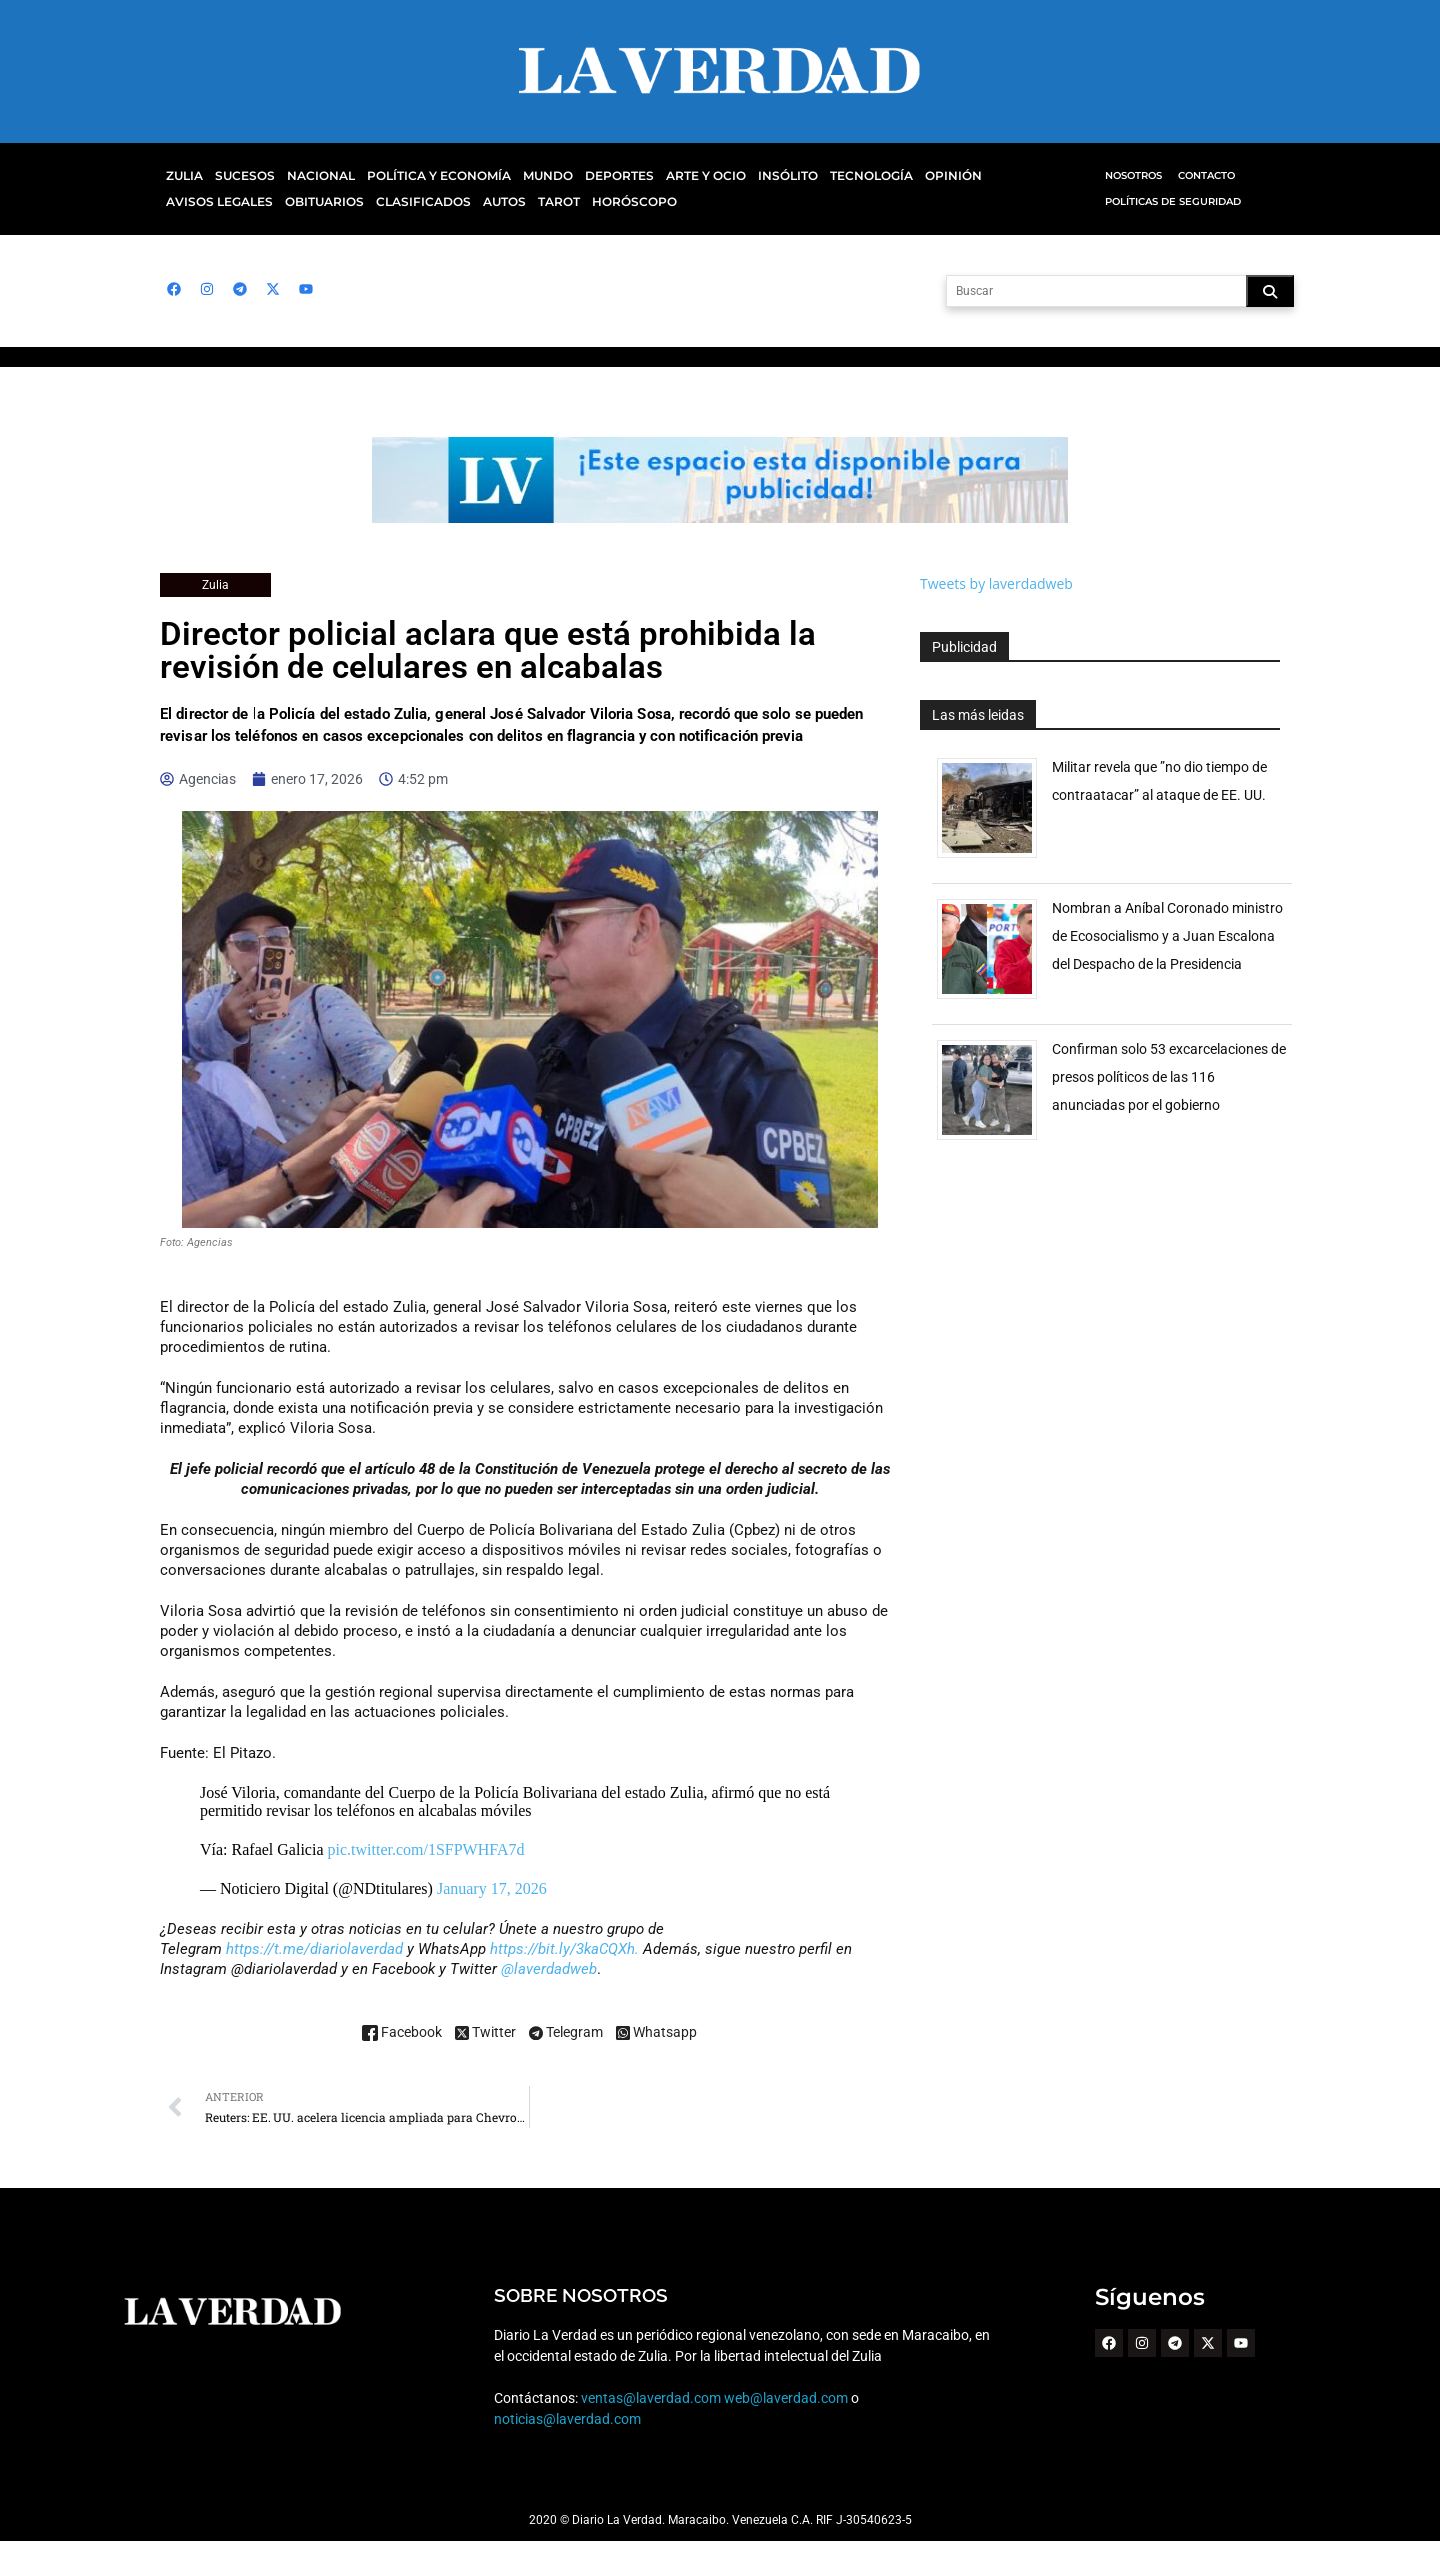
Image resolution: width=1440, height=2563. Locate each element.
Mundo (529, 176)
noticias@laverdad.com (567, 2441)
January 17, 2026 (492, 1910)
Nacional (315, 176)
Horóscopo (501, 202)
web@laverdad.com (786, 2420)
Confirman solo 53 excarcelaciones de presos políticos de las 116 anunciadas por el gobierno (1161, 1077)
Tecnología (841, 176)
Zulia (183, 176)
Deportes (597, 176)
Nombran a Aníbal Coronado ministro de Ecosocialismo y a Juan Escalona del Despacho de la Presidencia (1167, 936)
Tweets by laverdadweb (996, 583)
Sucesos (242, 176)
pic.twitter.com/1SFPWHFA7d (426, 1871)
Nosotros (1133, 175)
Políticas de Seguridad (1171, 201)
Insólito (760, 176)
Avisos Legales (1007, 176)
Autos (376, 202)
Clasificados (298, 202)
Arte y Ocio (681, 176)
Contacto (1206, 175)
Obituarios (203, 202)
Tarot (429, 202)
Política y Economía (427, 176)
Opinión (918, 176)
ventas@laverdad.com (650, 2420)
